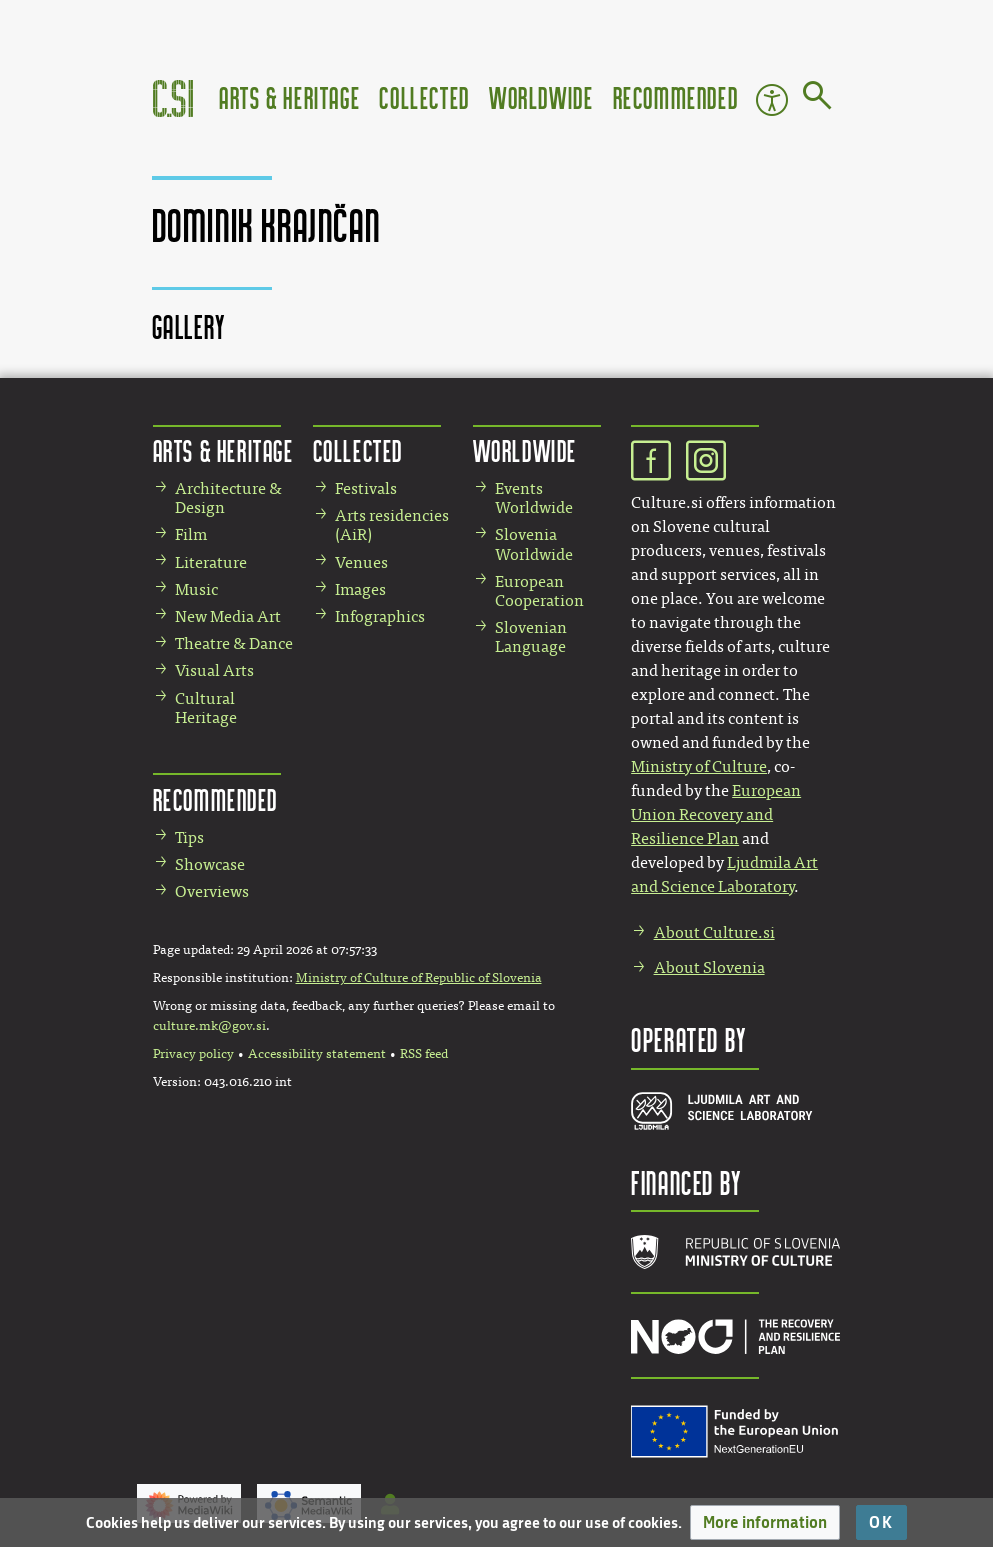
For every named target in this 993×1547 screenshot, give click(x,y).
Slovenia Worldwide (534, 544)
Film (191, 534)
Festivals (366, 488)
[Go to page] (817, 99)
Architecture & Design (228, 498)
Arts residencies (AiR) (392, 525)
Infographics (380, 616)
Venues (361, 562)
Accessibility (772, 100)
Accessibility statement (317, 1054)
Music (196, 589)
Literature (211, 562)
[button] (765, 1522)
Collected (424, 97)
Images (360, 589)
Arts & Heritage (289, 97)
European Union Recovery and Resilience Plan (716, 814)
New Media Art (228, 616)
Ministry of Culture (699, 766)
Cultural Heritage (206, 708)
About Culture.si (714, 932)
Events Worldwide (534, 498)
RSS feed (424, 1054)
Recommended (676, 97)
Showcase (210, 864)
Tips (189, 837)
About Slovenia (709, 967)
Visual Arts (214, 670)
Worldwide (541, 97)
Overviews (212, 891)
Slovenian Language (531, 637)
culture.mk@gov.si (209, 1026)
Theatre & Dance (234, 643)
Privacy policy (193, 1054)
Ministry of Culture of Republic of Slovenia (419, 978)
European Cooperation (539, 591)
